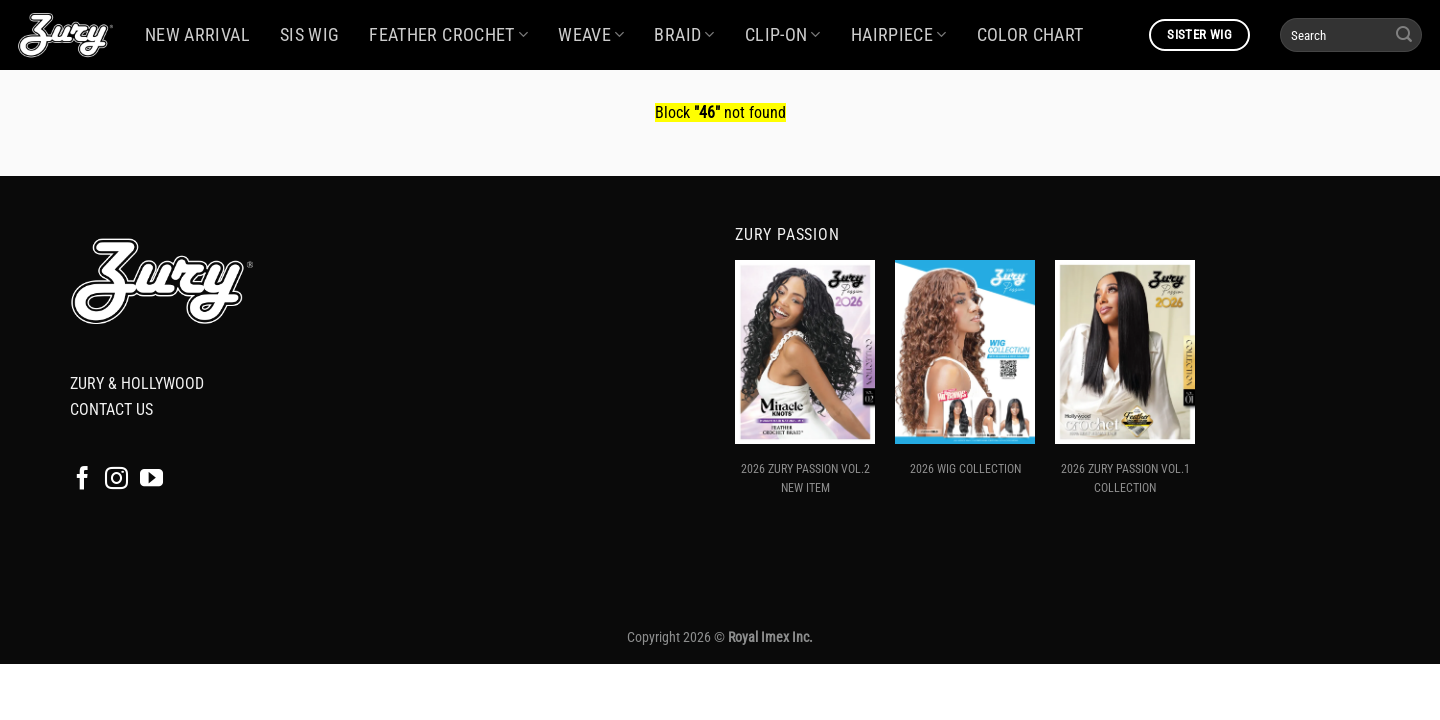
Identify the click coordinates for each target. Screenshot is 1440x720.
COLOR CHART (1030, 35)
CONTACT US (111, 409)
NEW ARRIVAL (197, 35)
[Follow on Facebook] (82, 480)
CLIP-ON (783, 35)
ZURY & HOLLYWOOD (137, 383)
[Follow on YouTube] (151, 480)
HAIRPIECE (899, 35)
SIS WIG (309, 35)
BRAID (684, 35)
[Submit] (1404, 35)
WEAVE (591, 35)
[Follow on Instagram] (116, 480)
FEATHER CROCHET (448, 35)
